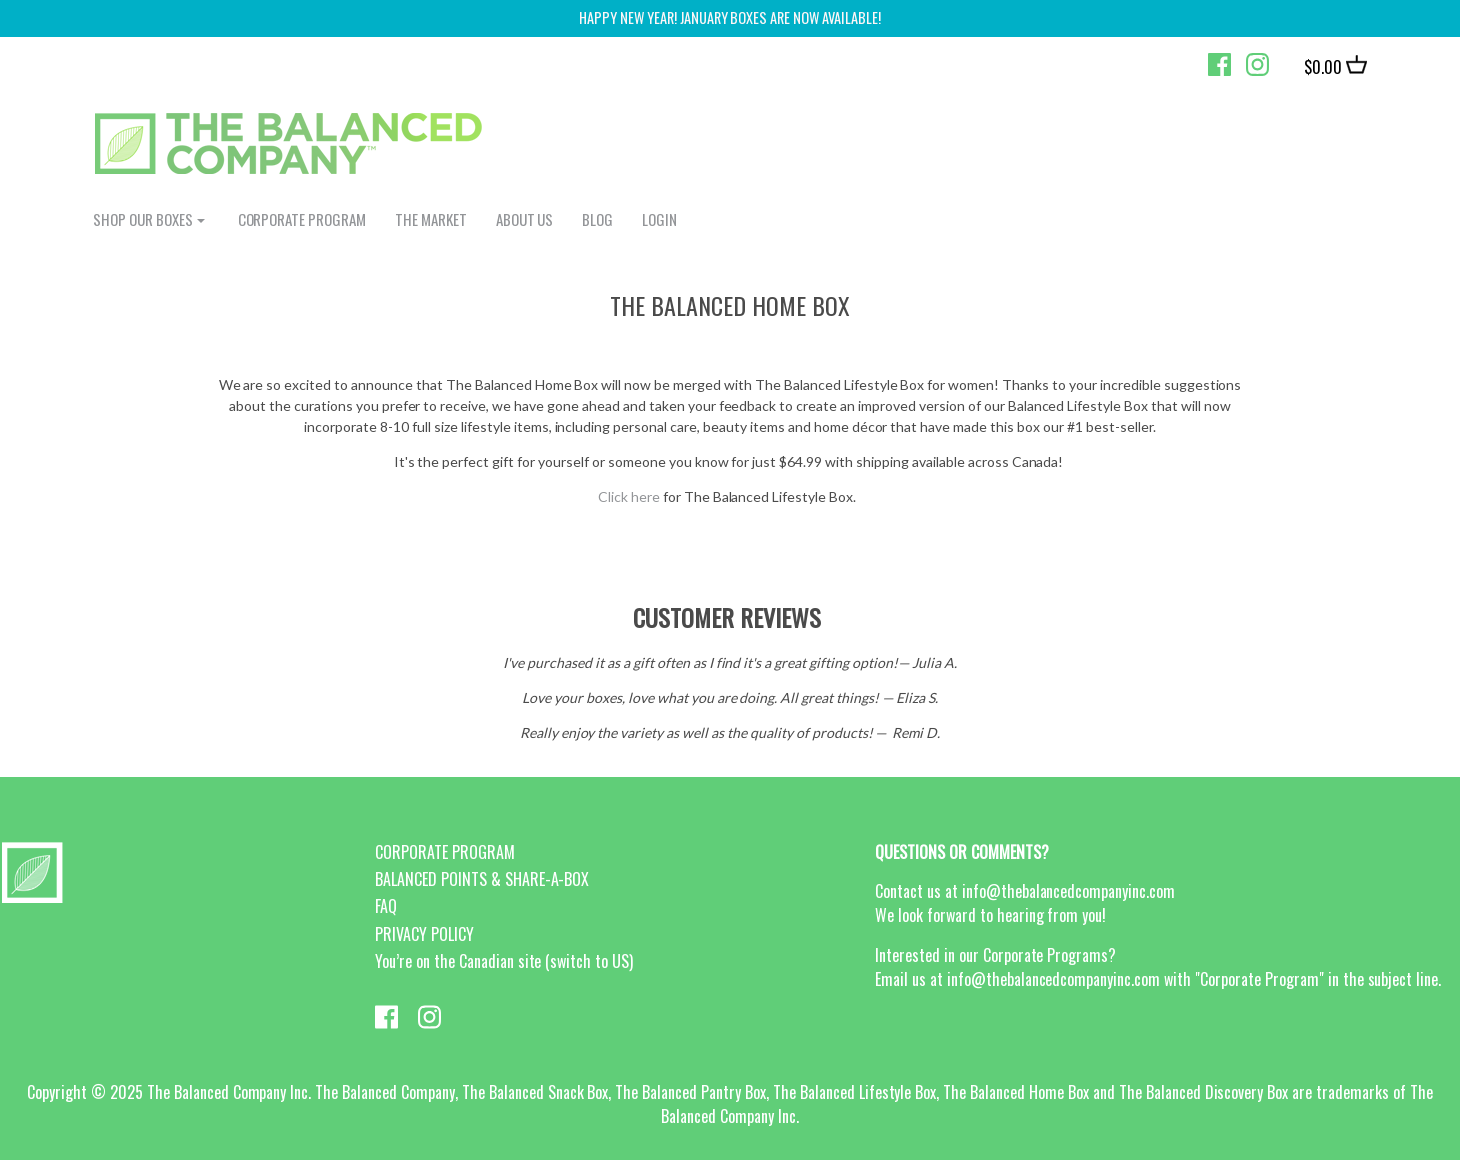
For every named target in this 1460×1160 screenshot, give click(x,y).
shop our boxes (143, 219)
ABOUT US (525, 219)
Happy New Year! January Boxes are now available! (730, 17)
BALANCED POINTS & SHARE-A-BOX (482, 879)
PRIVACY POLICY (424, 934)
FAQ (386, 906)
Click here (629, 496)
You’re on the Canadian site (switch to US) (504, 961)
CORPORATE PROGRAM (302, 219)
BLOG (597, 219)
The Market (431, 219)
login (659, 219)
